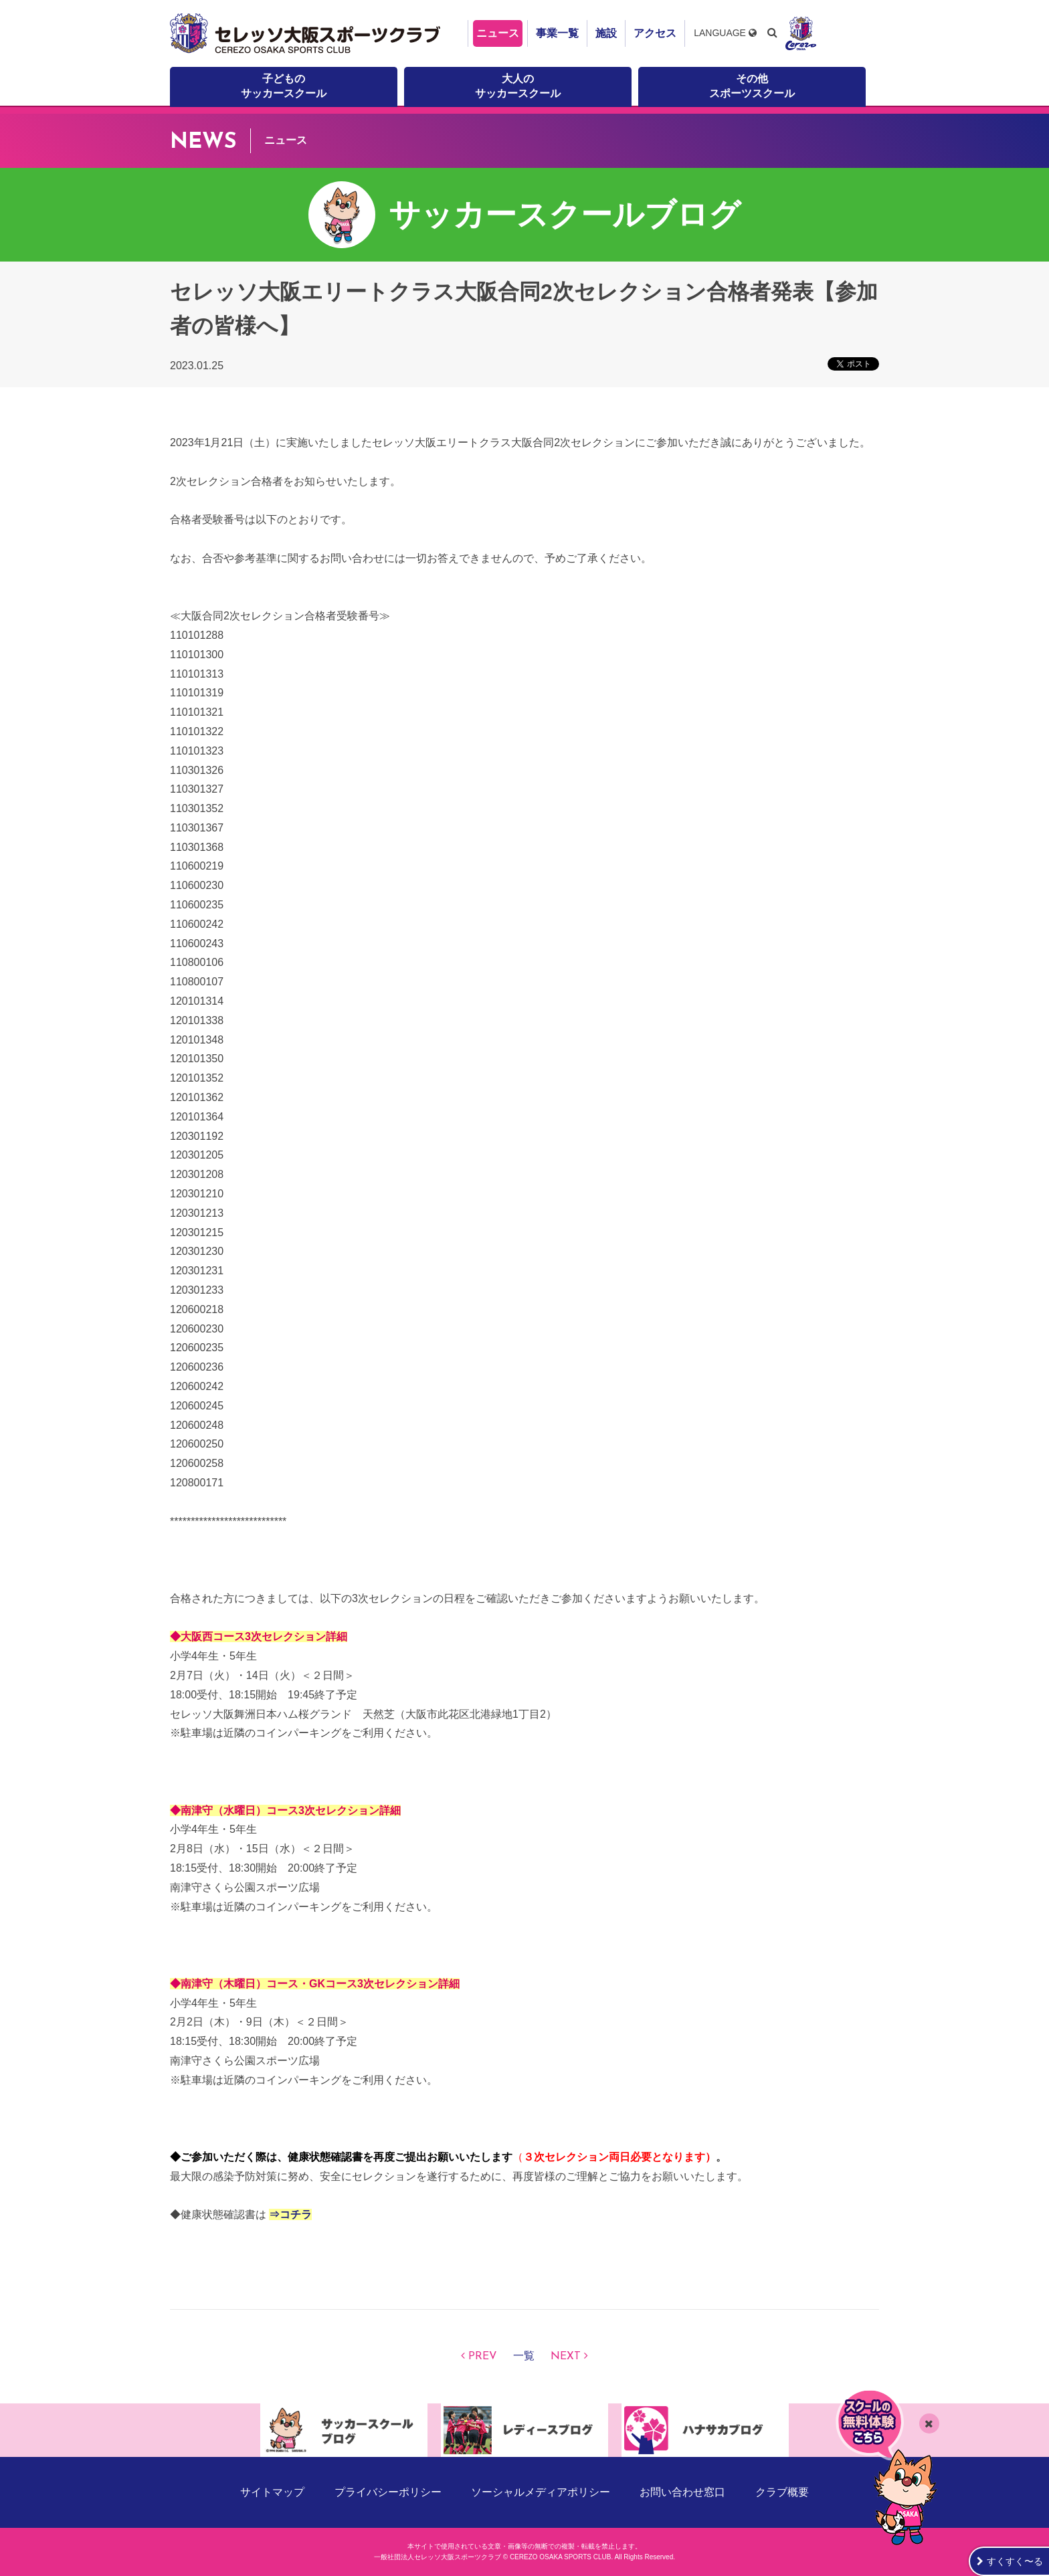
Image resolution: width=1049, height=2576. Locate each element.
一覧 (524, 2356)
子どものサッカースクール (283, 86)
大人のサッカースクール (518, 86)
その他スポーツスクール (752, 86)
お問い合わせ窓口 (682, 2492)
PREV (482, 2356)
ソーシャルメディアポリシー (540, 2492)
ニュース (497, 33)
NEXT (566, 2356)
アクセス (655, 33)
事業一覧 (557, 33)
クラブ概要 (782, 2492)
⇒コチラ (290, 2214)
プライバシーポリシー (388, 2492)
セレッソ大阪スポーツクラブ (307, 33)
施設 (606, 33)
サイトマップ (272, 2492)
